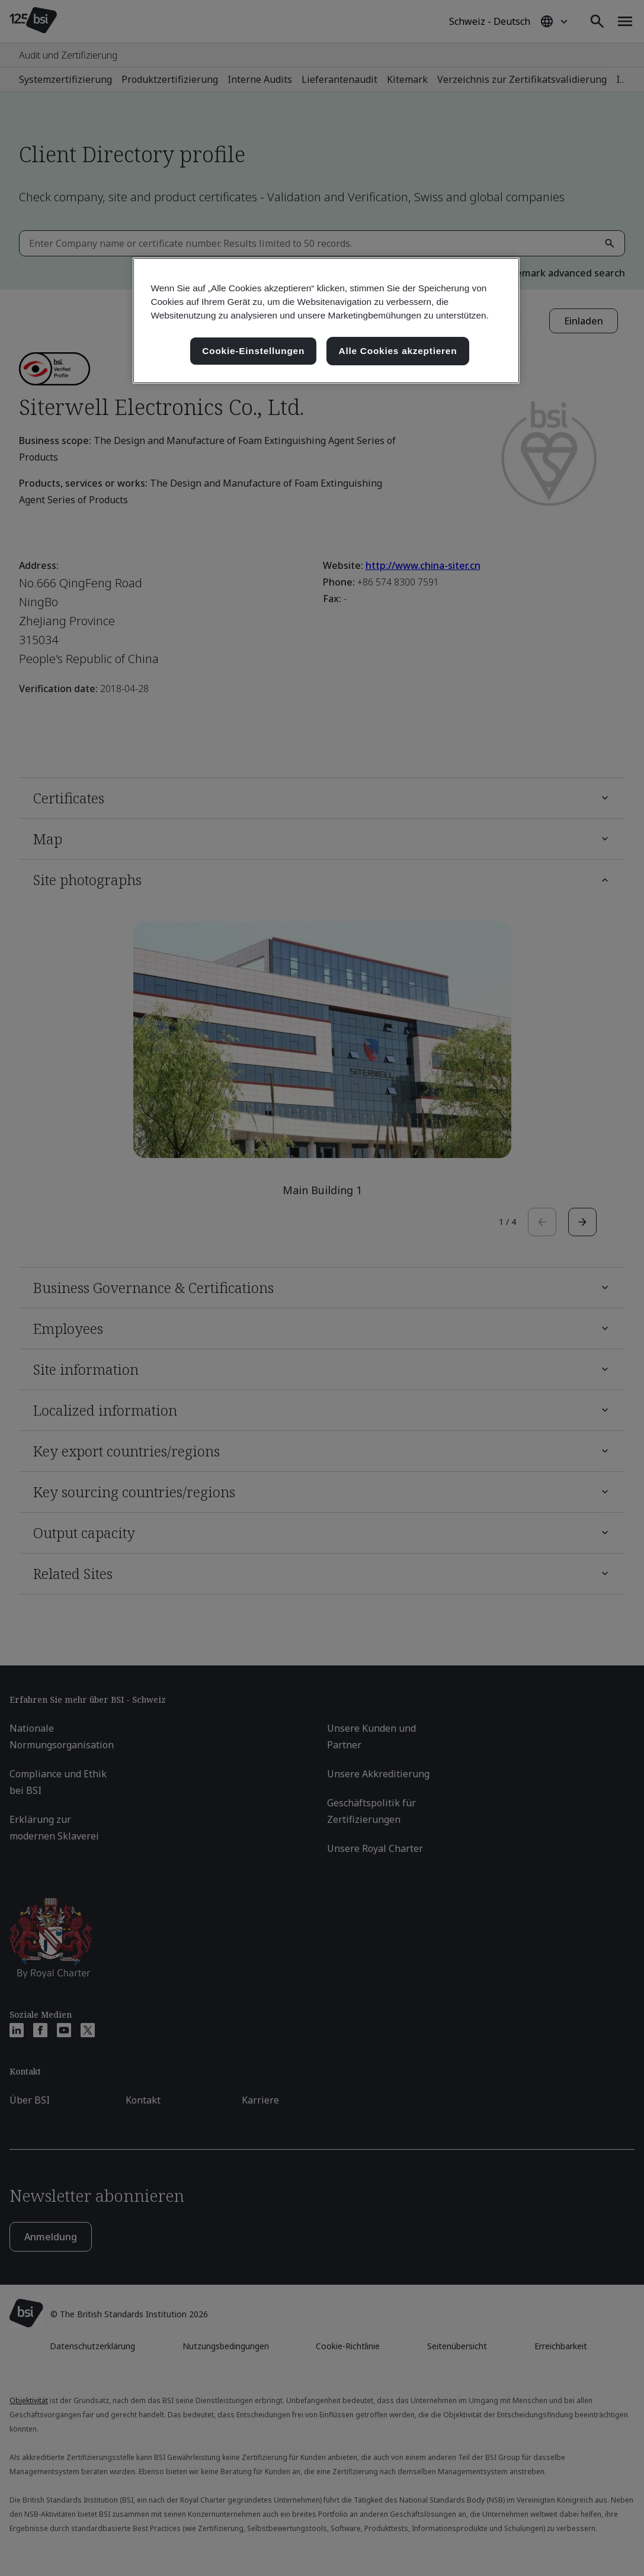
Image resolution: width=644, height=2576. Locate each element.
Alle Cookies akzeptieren (398, 351)
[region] (326, 321)
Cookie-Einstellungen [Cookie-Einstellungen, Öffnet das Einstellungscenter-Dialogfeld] (253, 351)
